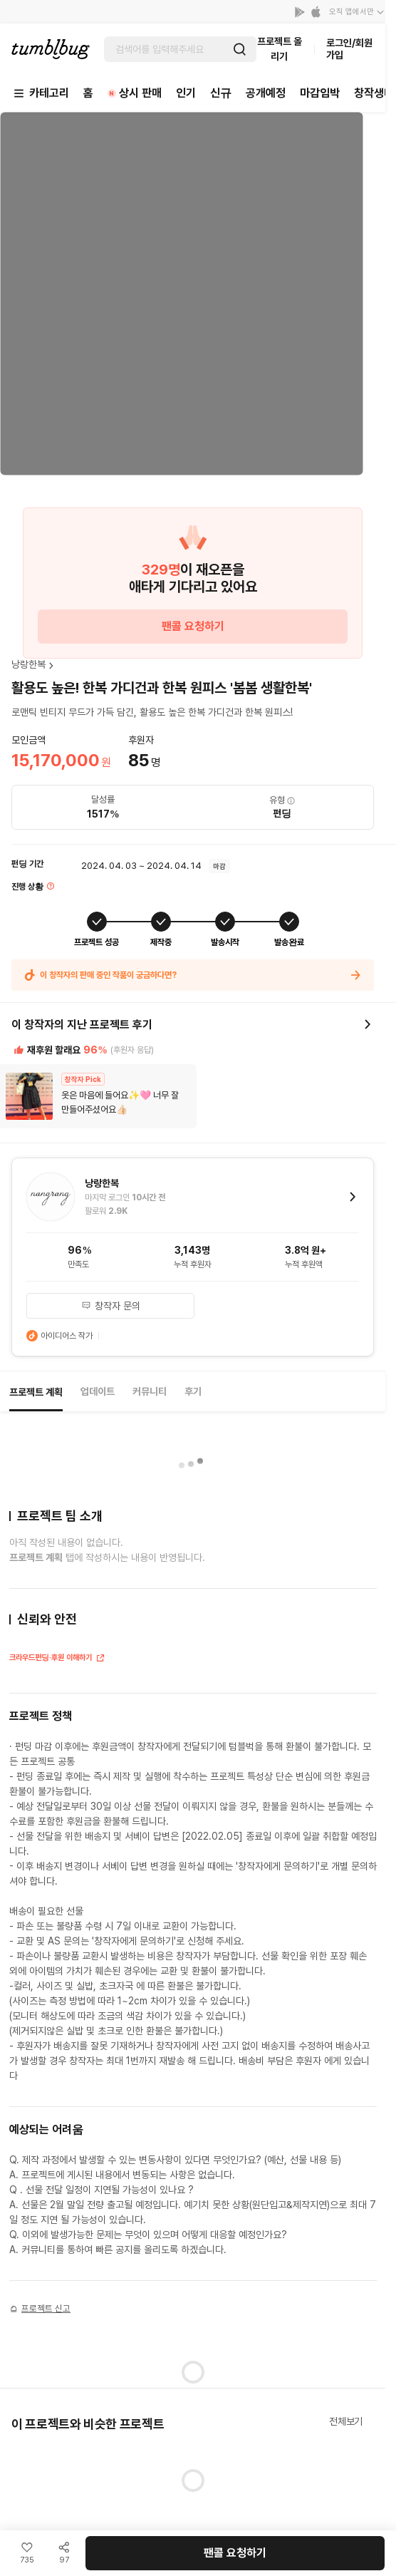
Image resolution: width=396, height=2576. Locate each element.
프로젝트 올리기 (279, 49)
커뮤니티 (149, 1391)
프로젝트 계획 (36, 1392)
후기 (193, 1391)
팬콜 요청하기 (193, 626)
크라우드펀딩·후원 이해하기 (57, 1659)
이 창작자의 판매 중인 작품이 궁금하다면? (193, 975)
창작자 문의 (110, 1306)
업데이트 (97, 1391)
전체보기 (346, 2421)
